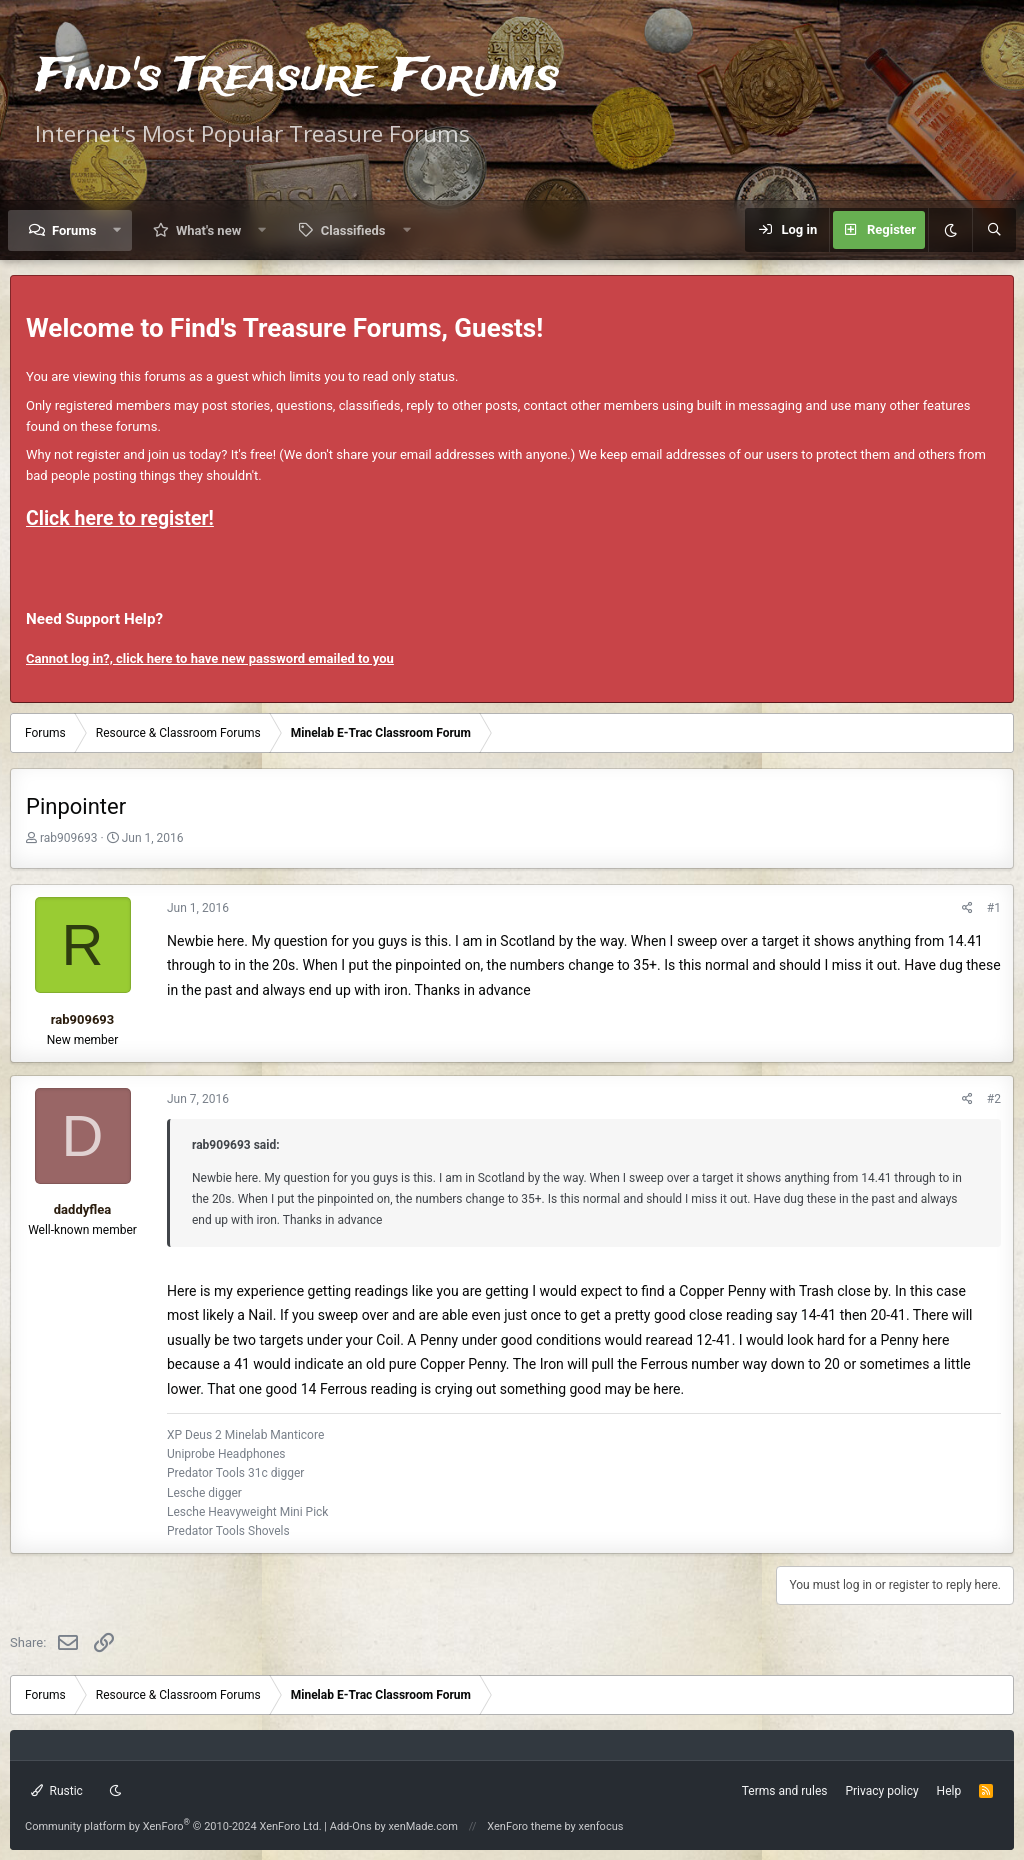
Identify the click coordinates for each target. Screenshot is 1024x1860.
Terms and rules (785, 1791)
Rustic (57, 1791)
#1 (994, 908)
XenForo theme (524, 1826)
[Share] (967, 908)
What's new (208, 230)
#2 (994, 1099)
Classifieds (353, 230)
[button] (117, 230)
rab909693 (69, 838)
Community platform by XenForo (173, 1826)
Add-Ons (351, 1826)
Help (949, 1791)
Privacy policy (881, 1791)
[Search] (994, 230)
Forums (74, 230)
